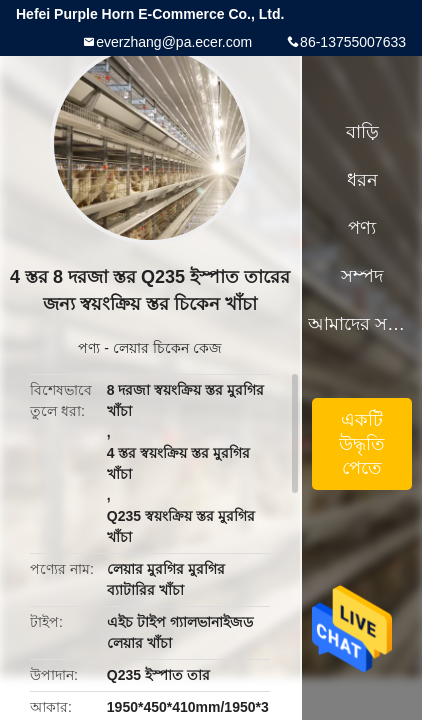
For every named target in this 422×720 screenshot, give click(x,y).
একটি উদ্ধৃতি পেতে (362, 444)
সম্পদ (362, 276)
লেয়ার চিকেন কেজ (167, 348)
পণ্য (89, 348)
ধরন (362, 180)
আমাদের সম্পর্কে (362, 324)
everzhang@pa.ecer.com (174, 42)
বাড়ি (362, 132)
